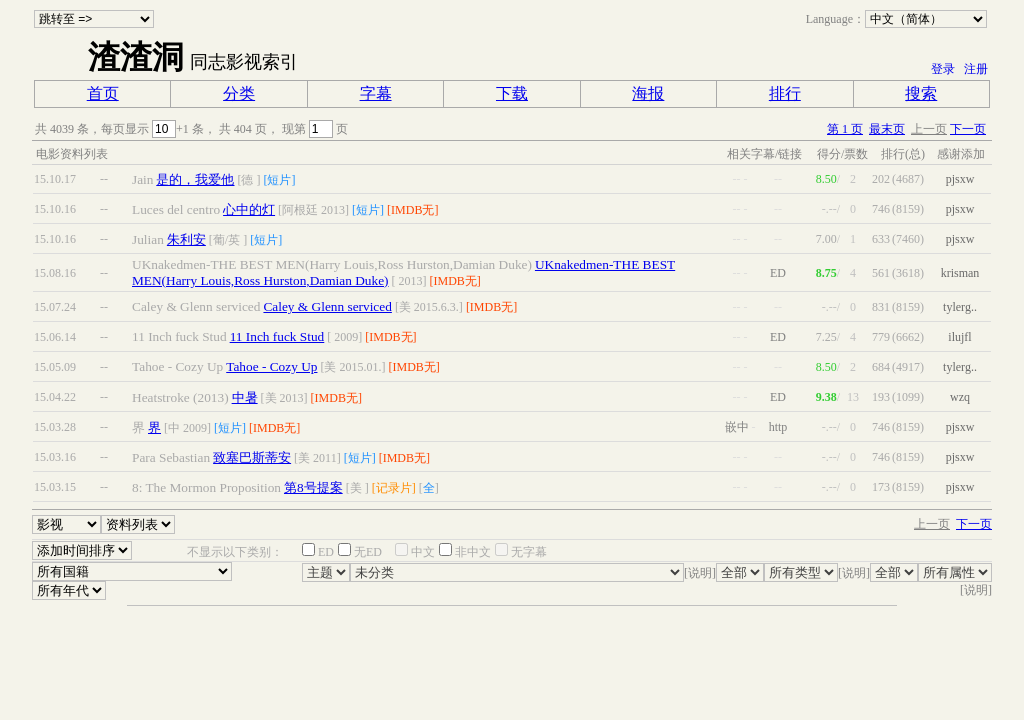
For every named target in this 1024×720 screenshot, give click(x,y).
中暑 (245, 397)
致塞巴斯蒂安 (252, 457)
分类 (239, 93)
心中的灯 (249, 209)
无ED (368, 552)
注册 (976, 69)
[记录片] (394, 488)
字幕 (376, 93)
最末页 (887, 129)
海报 (648, 93)
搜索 (921, 93)
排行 (785, 93)
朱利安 (186, 239)
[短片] (279, 180)
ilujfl (959, 337)
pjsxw (960, 179)
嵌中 (737, 427)
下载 (512, 93)
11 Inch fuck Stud (277, 336)
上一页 (929, 129)
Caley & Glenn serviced (327, 306)
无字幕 (529, 552)
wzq (960, 397)
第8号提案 (313, 487)
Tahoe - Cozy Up (271, 366)
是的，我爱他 (195, 179)
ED (326, 552)
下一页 (968, 129)
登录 (943, 69)
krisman (960, 273)
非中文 (473, 552)
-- (104, 179)
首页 (103, 93)
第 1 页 (845, 129)
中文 (423, 552)
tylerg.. (960, 307)
